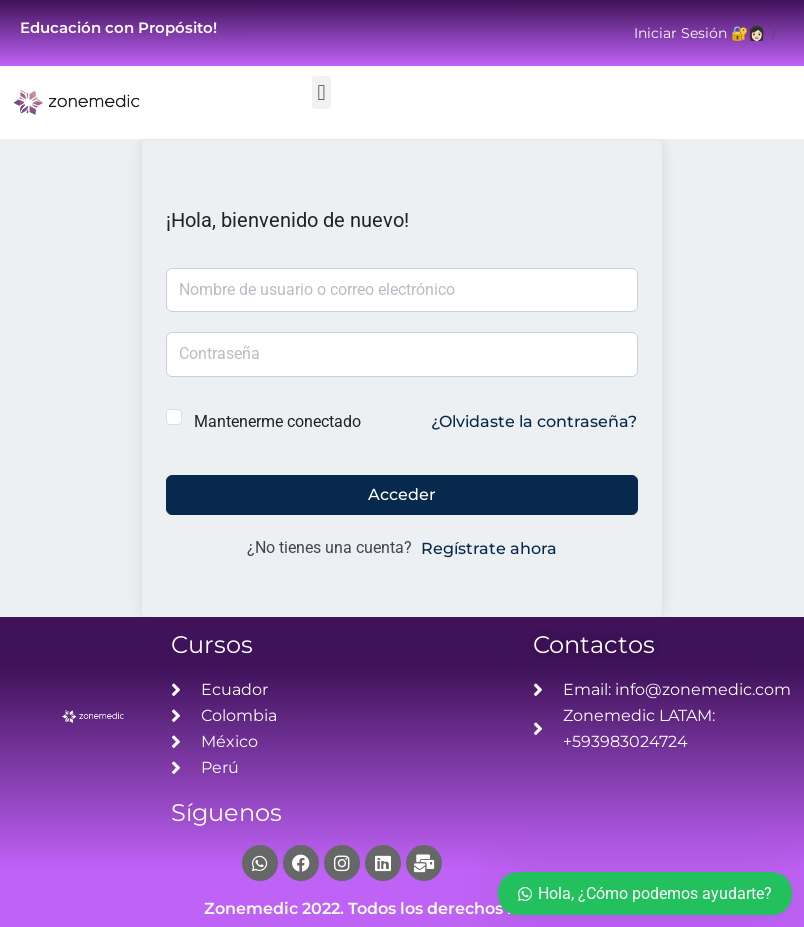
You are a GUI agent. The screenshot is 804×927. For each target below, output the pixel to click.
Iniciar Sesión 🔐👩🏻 (699, 33)
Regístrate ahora (489, 548)
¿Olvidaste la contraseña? (534, 421)
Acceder (402, 494)
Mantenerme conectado (277, 421)
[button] (321, 92)
